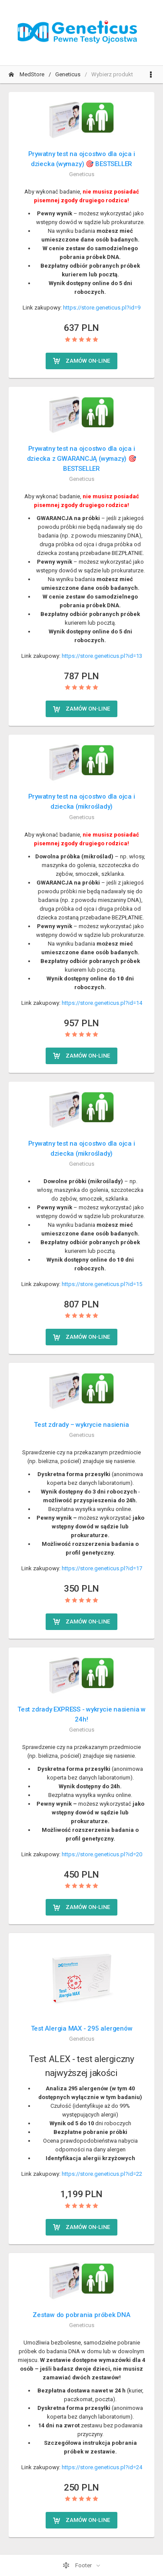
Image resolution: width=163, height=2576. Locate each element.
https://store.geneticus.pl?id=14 (102, 1003)
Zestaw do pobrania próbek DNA (81, 2315)
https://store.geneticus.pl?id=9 (101, 307)
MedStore (26, 74)
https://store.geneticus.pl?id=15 (102, 1284)
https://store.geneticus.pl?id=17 (102, 1568)
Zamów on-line (81, 360)
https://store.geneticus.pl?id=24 (102, 2467)
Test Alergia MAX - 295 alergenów (82, 2028)
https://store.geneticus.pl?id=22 (102, 2174)
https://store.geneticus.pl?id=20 (102, 1854)
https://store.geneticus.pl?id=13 (102, 656)
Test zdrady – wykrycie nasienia (81, 1425)
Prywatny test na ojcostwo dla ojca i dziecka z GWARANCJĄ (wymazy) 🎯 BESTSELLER (81, 459)
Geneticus (67, 74)
